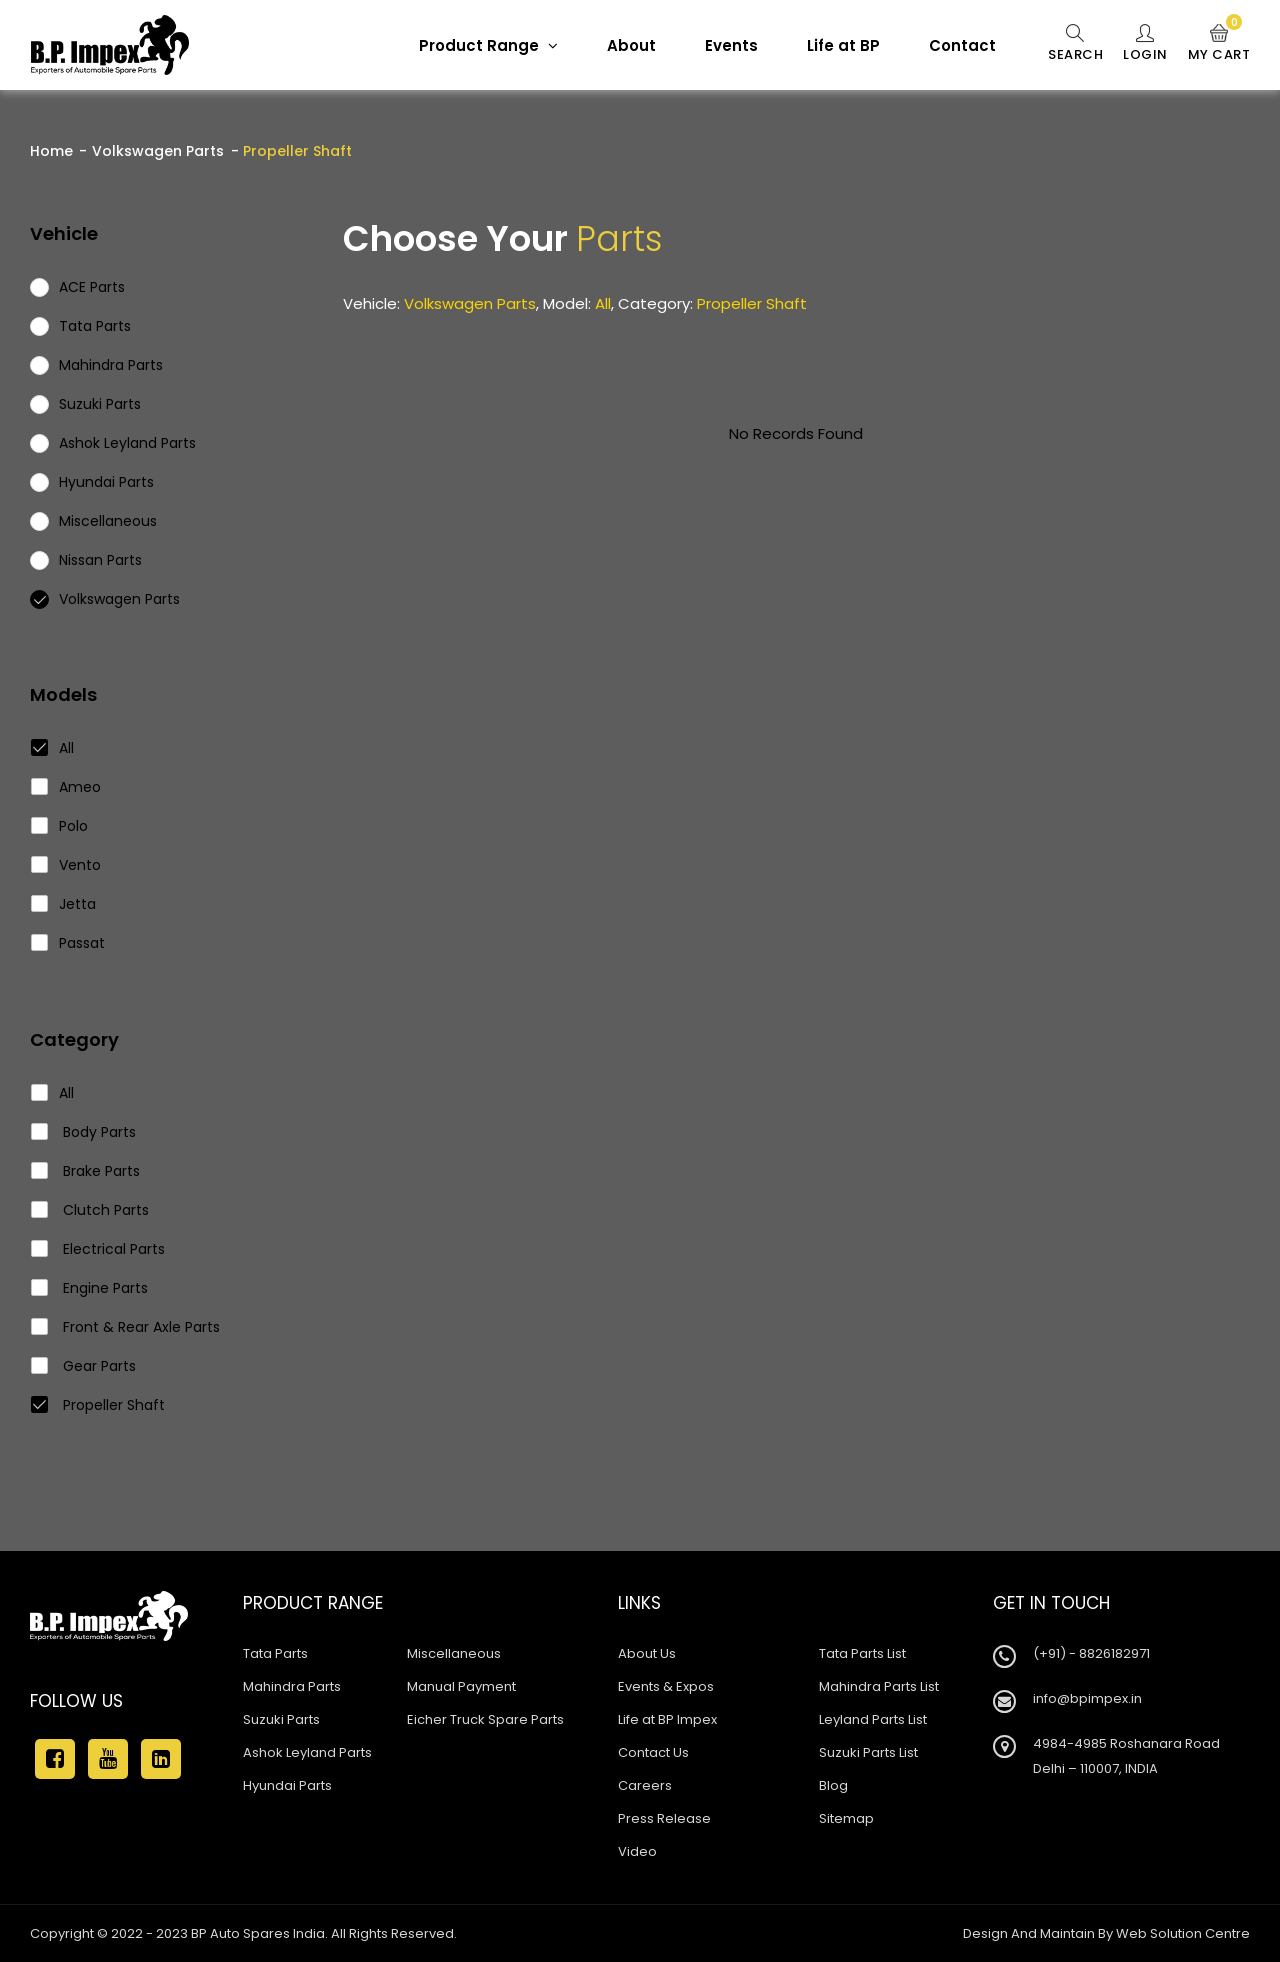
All (53, 748)
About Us (647, 1653)
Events (731, 45)
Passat (68, 943)
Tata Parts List (862, 1653)
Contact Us (653, 1752)
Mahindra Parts (292, 1686)
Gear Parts (84, 1366)
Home (51, 151)
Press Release (664, 1818)
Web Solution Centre (1183, 1933)
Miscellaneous (454, 1653)
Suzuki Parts (281, 1719)
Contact (962, 45)
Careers (645, 1785)
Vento (66, 865)
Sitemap (846, 1818)
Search (1075, 44)
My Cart (1219, 44)
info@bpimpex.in (1087, 1698)
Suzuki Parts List (868, 1752)
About (631, 45)
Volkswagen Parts (158, 151)
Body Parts (84, 1132)
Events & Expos (666, 1686)
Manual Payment (461, 1686)
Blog (833, 1785)
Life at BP (843, 45)
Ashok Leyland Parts (307, 1752)
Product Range (488, 45)
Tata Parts (275, 1653)
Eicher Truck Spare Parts (485, 1719)
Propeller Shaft (98, 1405)
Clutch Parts (90, 1210)
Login (1145, 44)
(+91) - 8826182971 (1091, 1653)
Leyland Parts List (873, 1719)
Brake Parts (86, 1171)
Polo (60, 826)
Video (637, 1851)
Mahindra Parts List (879, 1686)
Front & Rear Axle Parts (126, 1327)
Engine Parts (90, 1288)
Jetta (64, 904)
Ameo (66, 787)
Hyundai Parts (287, 1785)
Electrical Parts (98, 1249)
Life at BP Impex (667, 1719)
